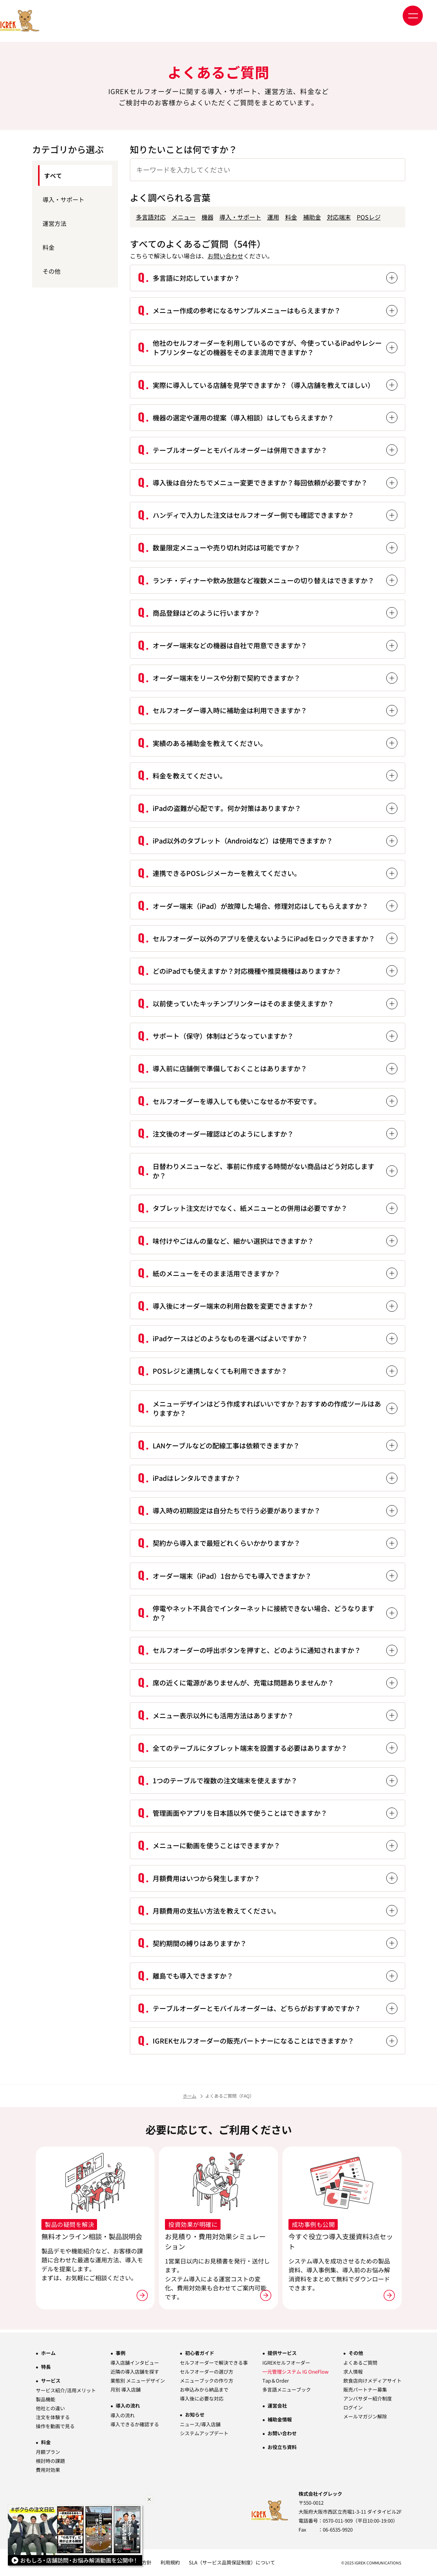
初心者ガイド (199, 2352)
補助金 (312, 216)
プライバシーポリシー (60, 2562)
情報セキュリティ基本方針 (122, 2562)
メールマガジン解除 (365, 2416)
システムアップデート (204, 2433)
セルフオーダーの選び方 (206, 2371)
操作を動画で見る (55, 2426)
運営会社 (277, 2405)
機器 (207, 216)
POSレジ (369, 216)
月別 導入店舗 (125, 2389)
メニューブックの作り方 (206, 2380)
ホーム (189, 2095)
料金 (291, 216)
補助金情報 (280, 2419)
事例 (120, 2352)
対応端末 (339, 216)
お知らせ (195, 2414)
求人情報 (353, 2371)
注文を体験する (53, 2417)
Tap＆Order (275, 2380)
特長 (46, 2366)
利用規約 (170, 2562)
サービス (50, 2380)
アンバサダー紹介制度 (367, 2398)
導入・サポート (240, 216)
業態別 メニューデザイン (137, 2380)
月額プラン (48, 2451)
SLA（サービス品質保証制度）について (232, 2562)
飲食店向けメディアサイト (372, 2380)
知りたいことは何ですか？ (183, 149)
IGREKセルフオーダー (286, 2362)
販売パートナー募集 (365, 2389)
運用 (273, 216)
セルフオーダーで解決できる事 (214, 2362)
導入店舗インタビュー (134, 2362)
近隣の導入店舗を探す (134, 2371)
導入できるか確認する (134, 2424)
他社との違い (50, 2408)
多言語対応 (151, 216)
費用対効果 (48, 2469)
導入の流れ (128, 2405)
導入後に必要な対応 (202, 2398)
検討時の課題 (50, 2460)
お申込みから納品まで (204, 2389)
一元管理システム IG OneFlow (295, 2371)
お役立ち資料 (282, 2447)
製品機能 (45, 2399)
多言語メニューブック (286, 2389)
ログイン (353, 2407)
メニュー (184, 216)
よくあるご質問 (360, 2362)
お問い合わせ (225, 255)
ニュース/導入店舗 (200, 2424)
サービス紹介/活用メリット (66, 2390)
